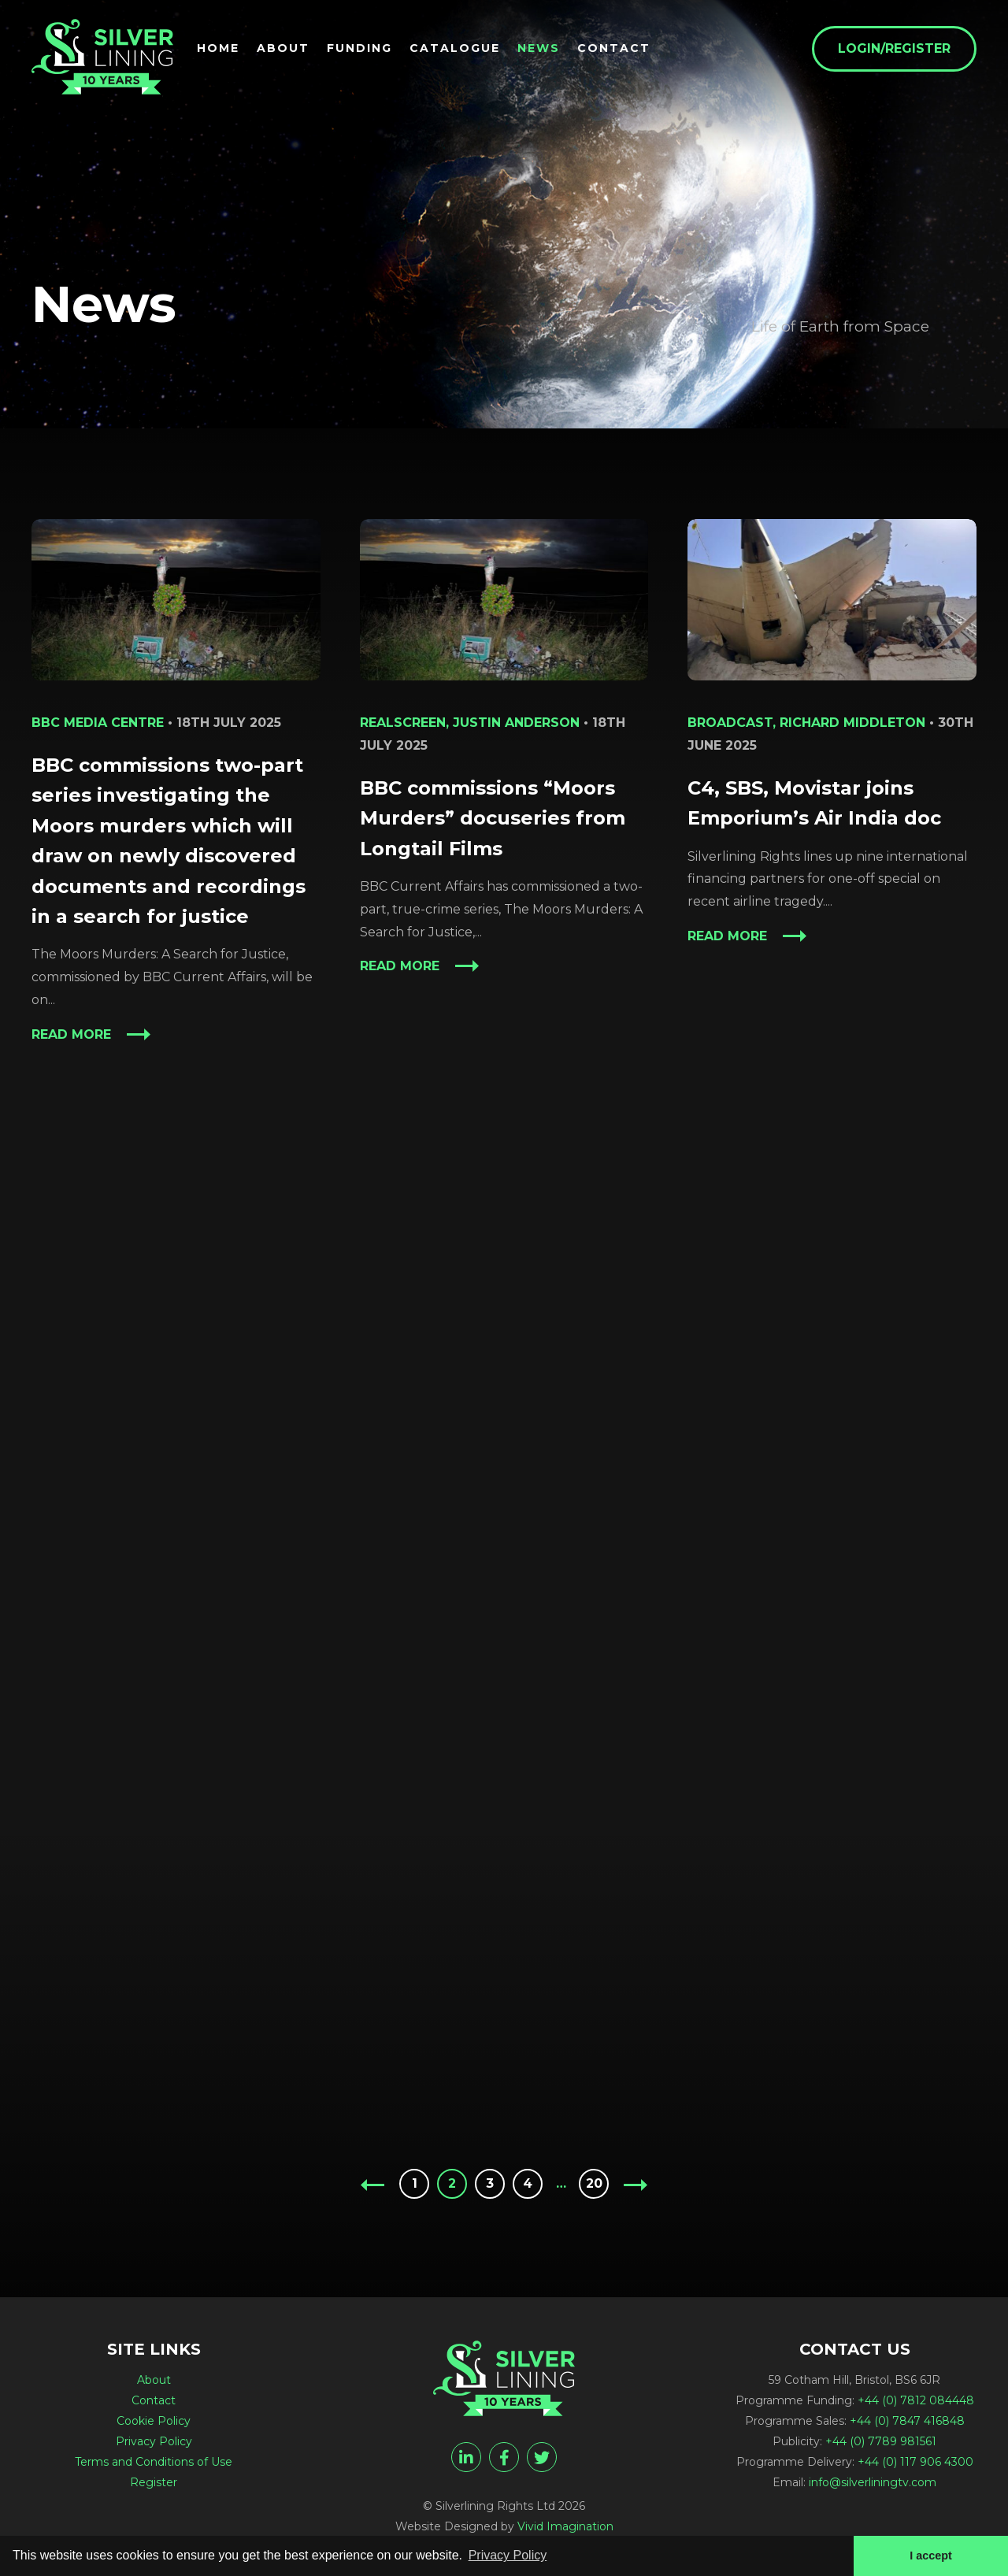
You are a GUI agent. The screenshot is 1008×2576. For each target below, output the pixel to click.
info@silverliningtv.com (872, 2482)
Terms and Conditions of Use (153, 2462)
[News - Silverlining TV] (102, 57)
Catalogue (455, 48)
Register (153, 2482)
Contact (613, 48)
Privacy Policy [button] (508, 2555)
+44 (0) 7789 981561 (880, 2441)
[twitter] (542, 2457)
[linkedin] (466, 2457)
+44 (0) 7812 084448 (916, 2400)
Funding (359, 48)
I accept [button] (931, 2555)
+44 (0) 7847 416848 (907, 2421)
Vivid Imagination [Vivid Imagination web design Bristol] (565, 2526)
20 (594, 2183)
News (538, 48)
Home (218, 48)
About (283, 48)
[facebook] (504, 2457)
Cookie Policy (154, 2421)
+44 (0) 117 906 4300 (915, 2462)
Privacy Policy (154, 2441)
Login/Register (894, 48)
